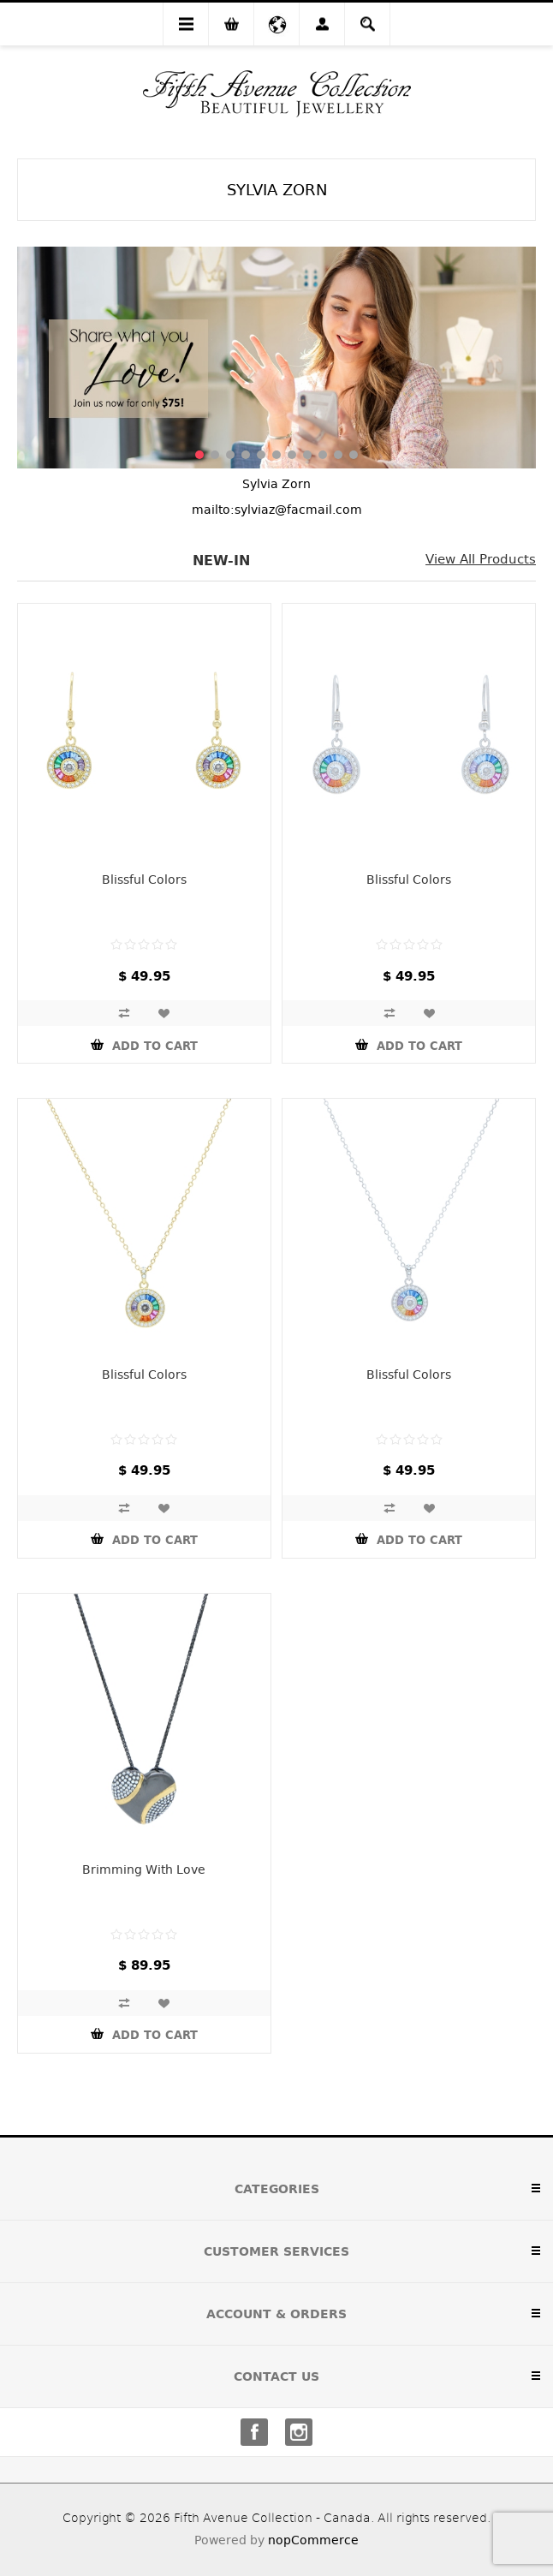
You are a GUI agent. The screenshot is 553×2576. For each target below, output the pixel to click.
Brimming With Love (143, 1869)
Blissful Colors (144, 879)
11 (353, 454)
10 (338, 454)
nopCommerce (313, 2540)
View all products (480, 558)
